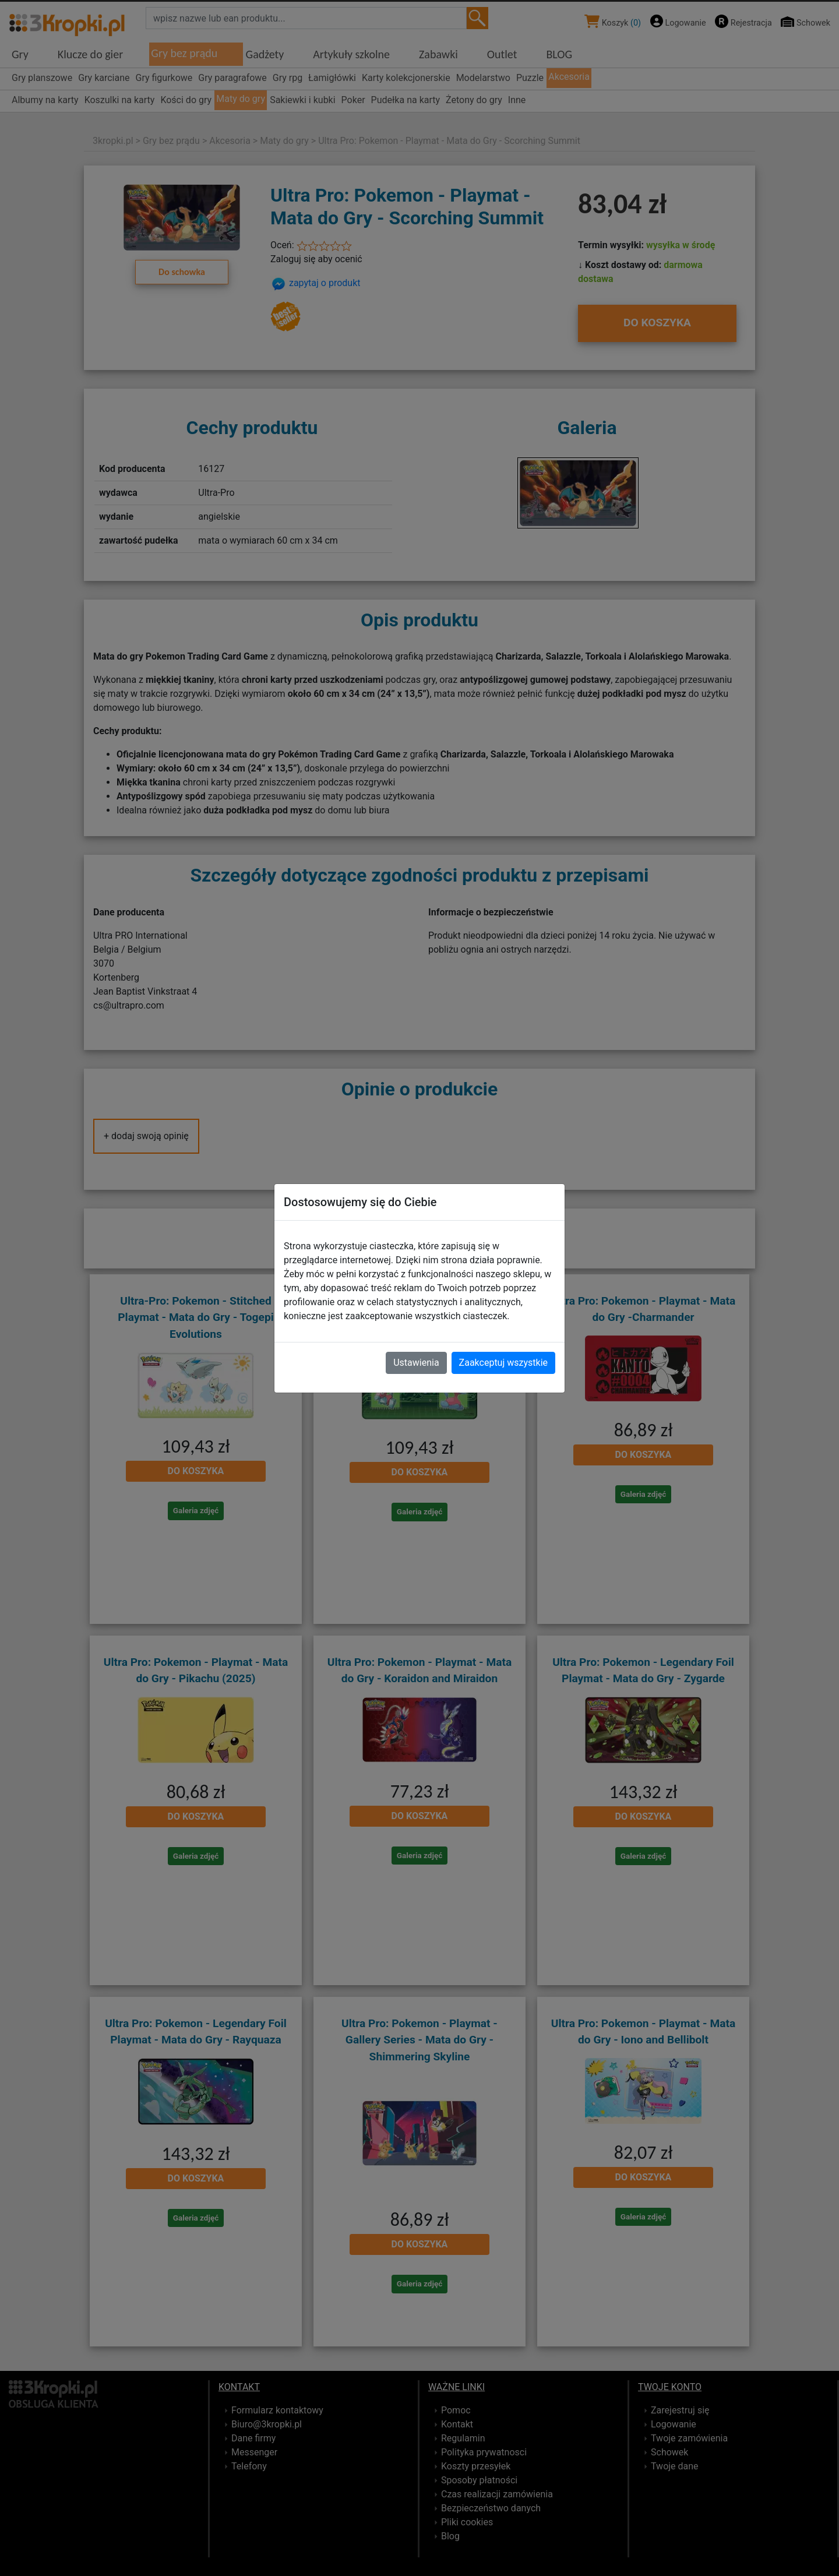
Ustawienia (416, 1362)
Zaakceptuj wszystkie (503, 1362)
